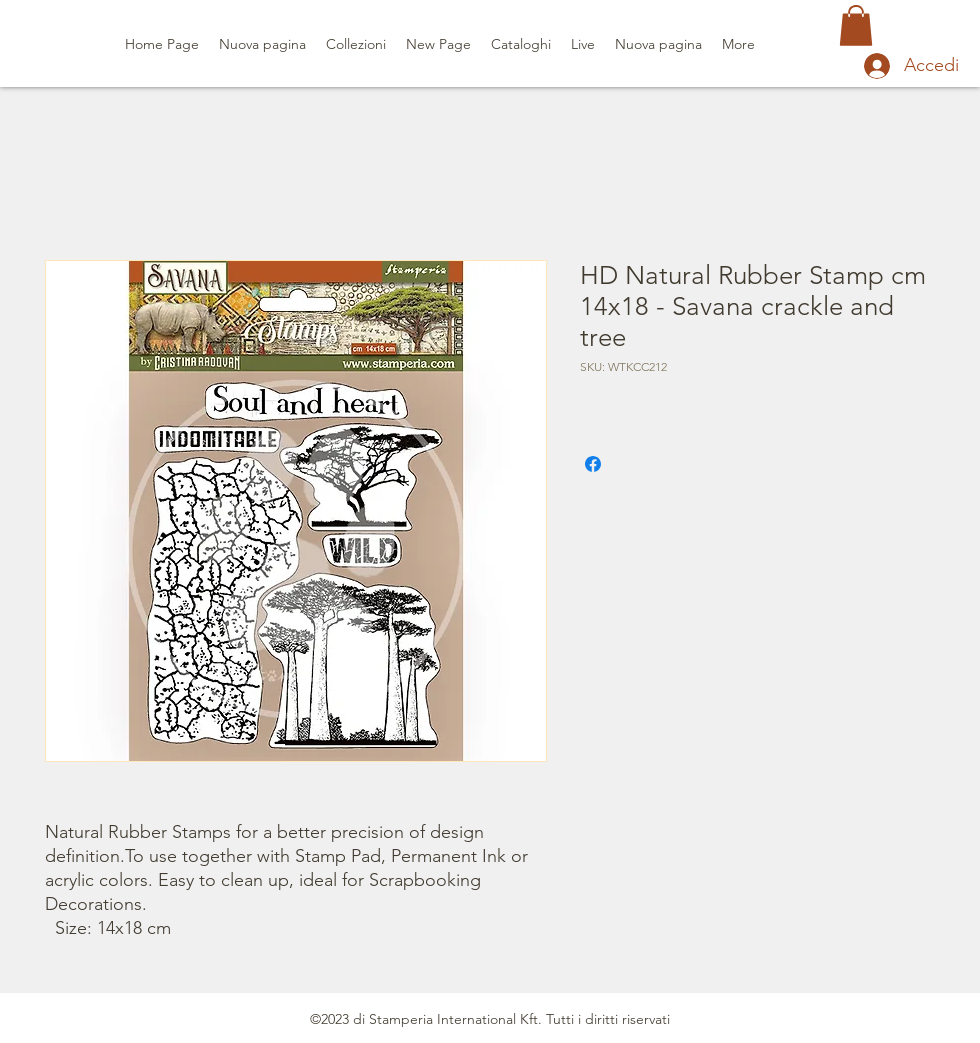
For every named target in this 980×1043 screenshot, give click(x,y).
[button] (856, 25)
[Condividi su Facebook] (593, 464)
